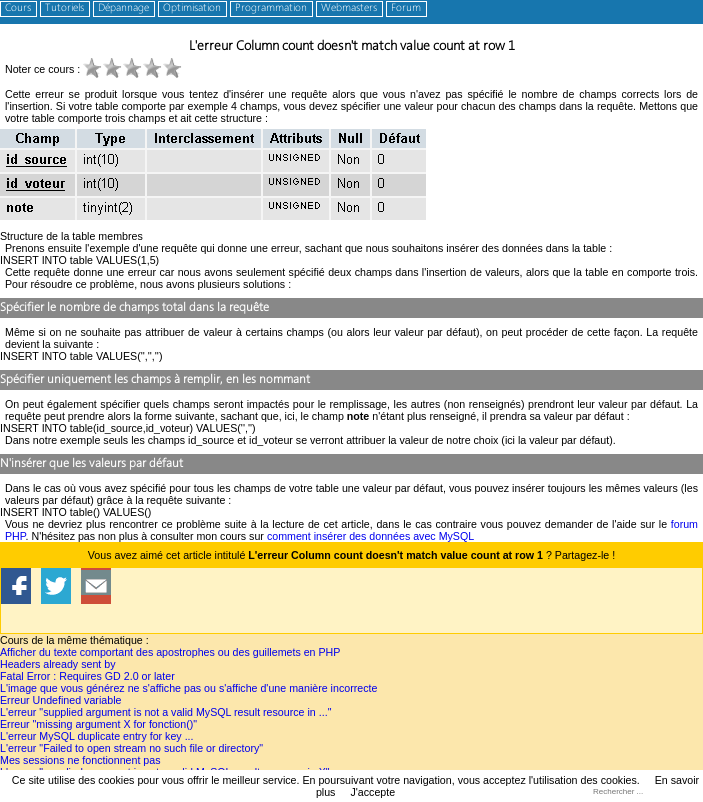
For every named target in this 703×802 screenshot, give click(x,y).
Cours (18, 8)
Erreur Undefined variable (60, 700)
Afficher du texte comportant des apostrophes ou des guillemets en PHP (170, 652)
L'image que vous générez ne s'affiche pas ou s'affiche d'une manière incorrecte (188, 688)
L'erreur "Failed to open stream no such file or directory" (131, 748)
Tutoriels (64, 8)
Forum (406, 8)
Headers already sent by (58, 664)
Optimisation (192, 8)
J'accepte (372, 792)
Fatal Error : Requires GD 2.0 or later (87, 676)
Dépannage (123, 8)
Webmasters (349, 8)
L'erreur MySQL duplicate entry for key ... (97, 736)
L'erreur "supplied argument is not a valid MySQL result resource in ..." (165, 712)
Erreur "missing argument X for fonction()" (98, 724)
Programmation (271, 8)
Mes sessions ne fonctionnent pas (80, 760)
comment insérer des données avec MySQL (370, 536)
